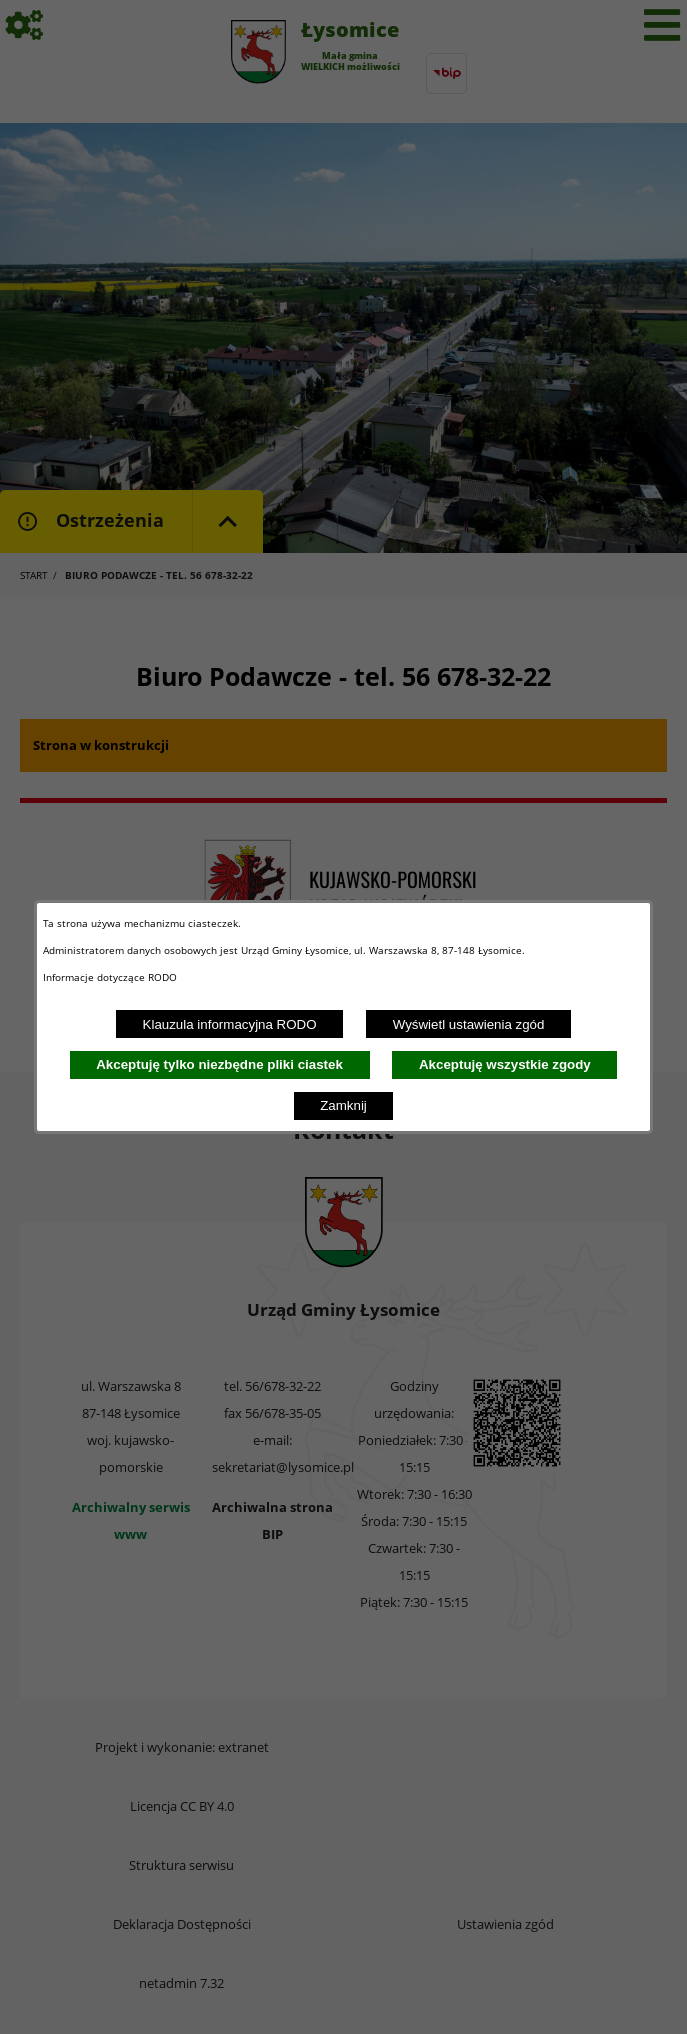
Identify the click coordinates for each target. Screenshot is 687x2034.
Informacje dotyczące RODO (111, 977)
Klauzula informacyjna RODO (230, 1024)
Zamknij (343, 1105)
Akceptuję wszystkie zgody (505, 1064)
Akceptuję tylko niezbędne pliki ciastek (219, 1064)
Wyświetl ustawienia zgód (469, 1024)
